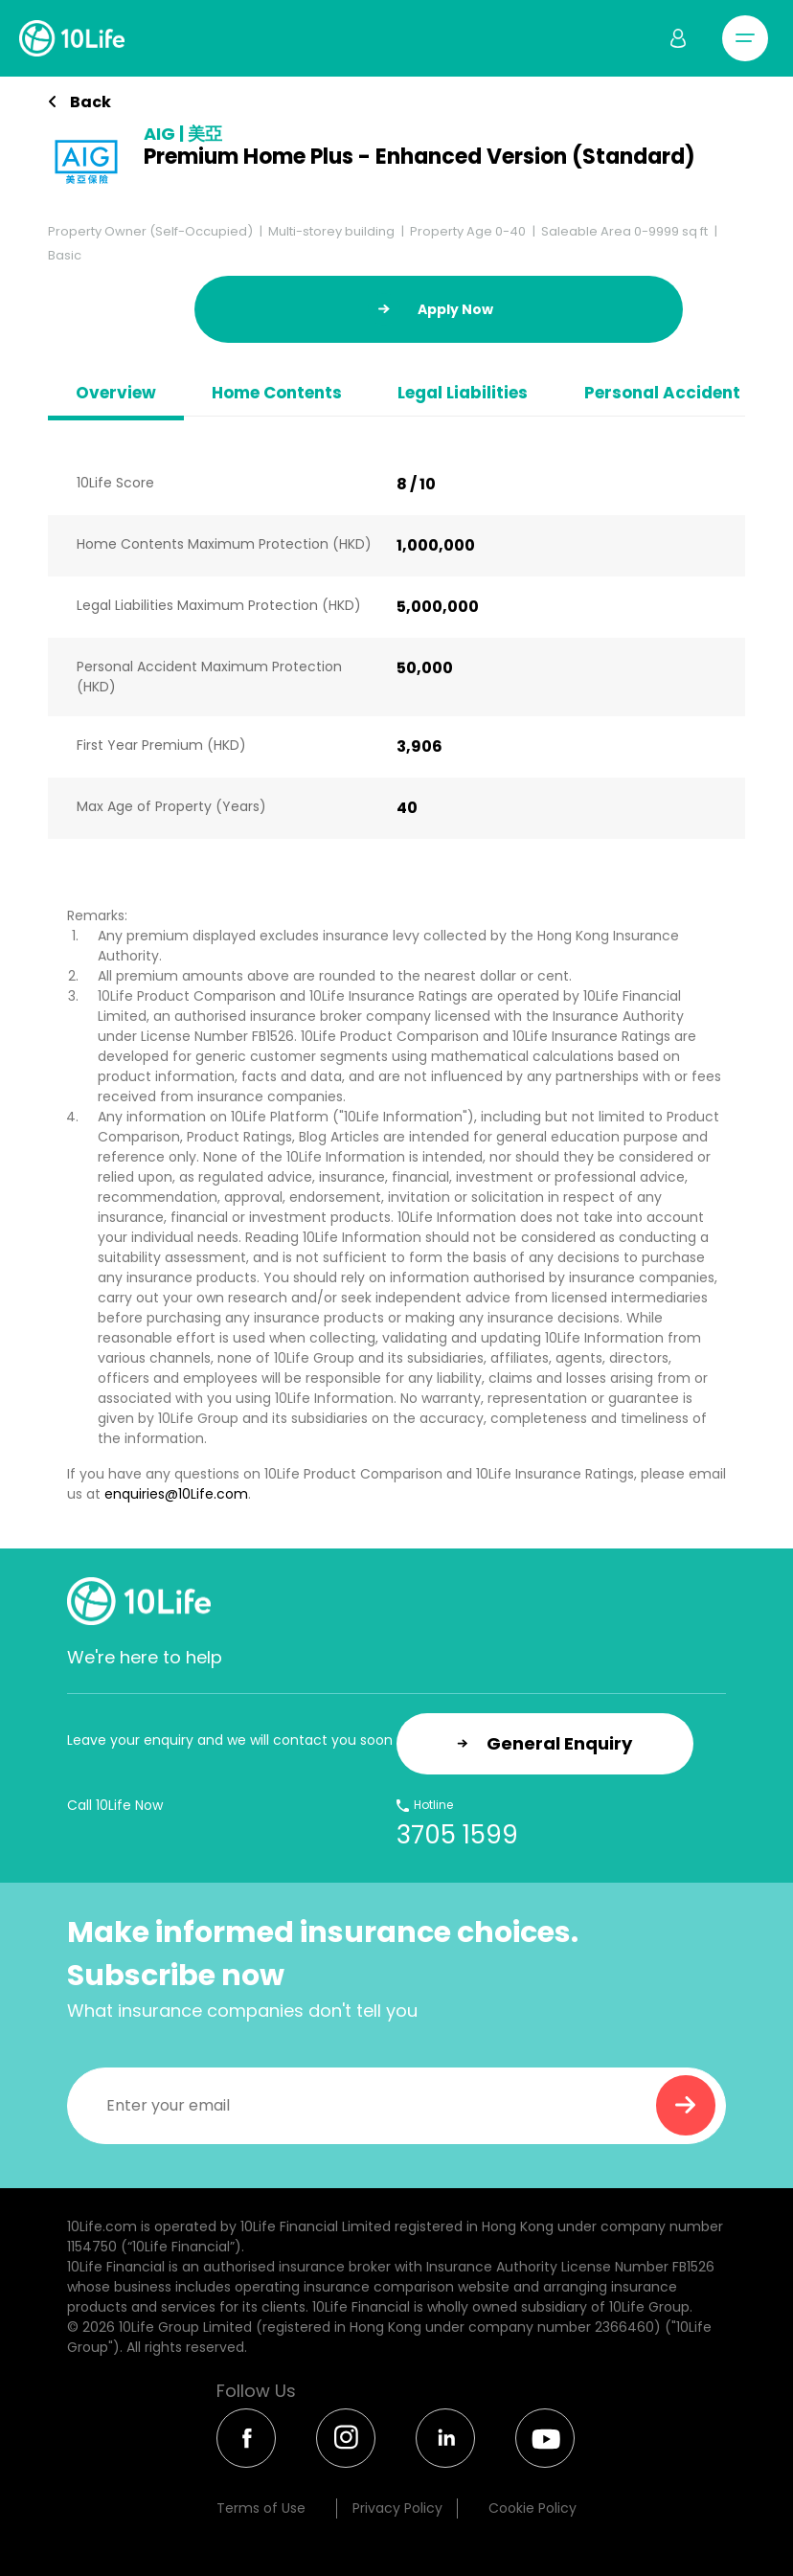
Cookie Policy (532, 2508)
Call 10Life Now (115, 1805)
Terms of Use (261, 2508)
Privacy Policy (397, 2508)
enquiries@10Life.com (176, 1493)
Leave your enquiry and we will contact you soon (230, 1740)
